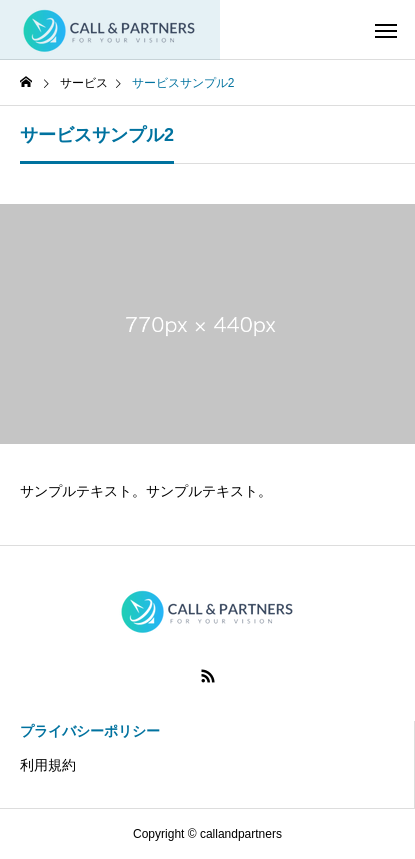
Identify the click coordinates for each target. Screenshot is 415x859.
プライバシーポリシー (90, 731)
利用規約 (48, 765)
